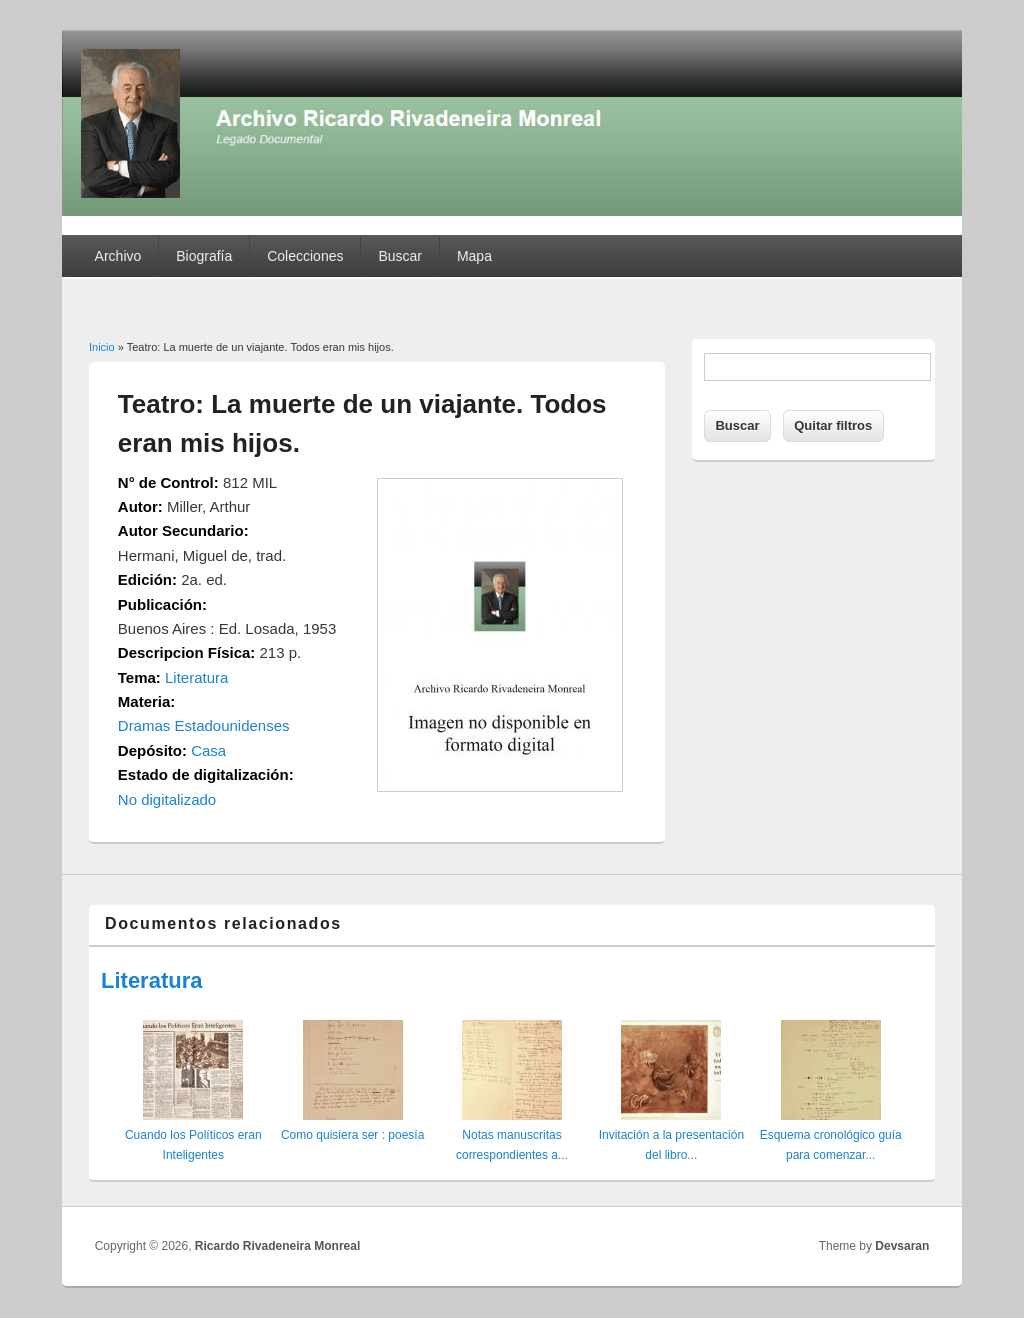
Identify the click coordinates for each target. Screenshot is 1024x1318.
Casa (208, 750)
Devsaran (902, 1246)
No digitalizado (167, 799)
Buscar (400, 256)
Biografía (204, 256)
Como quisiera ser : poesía (352, 1135)
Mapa (474, 256)
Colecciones (305, 256)
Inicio (102, 347)
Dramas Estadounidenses (204, 725)
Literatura (196, 677)
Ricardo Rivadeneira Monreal (277, 1246)
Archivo (118, 256)
